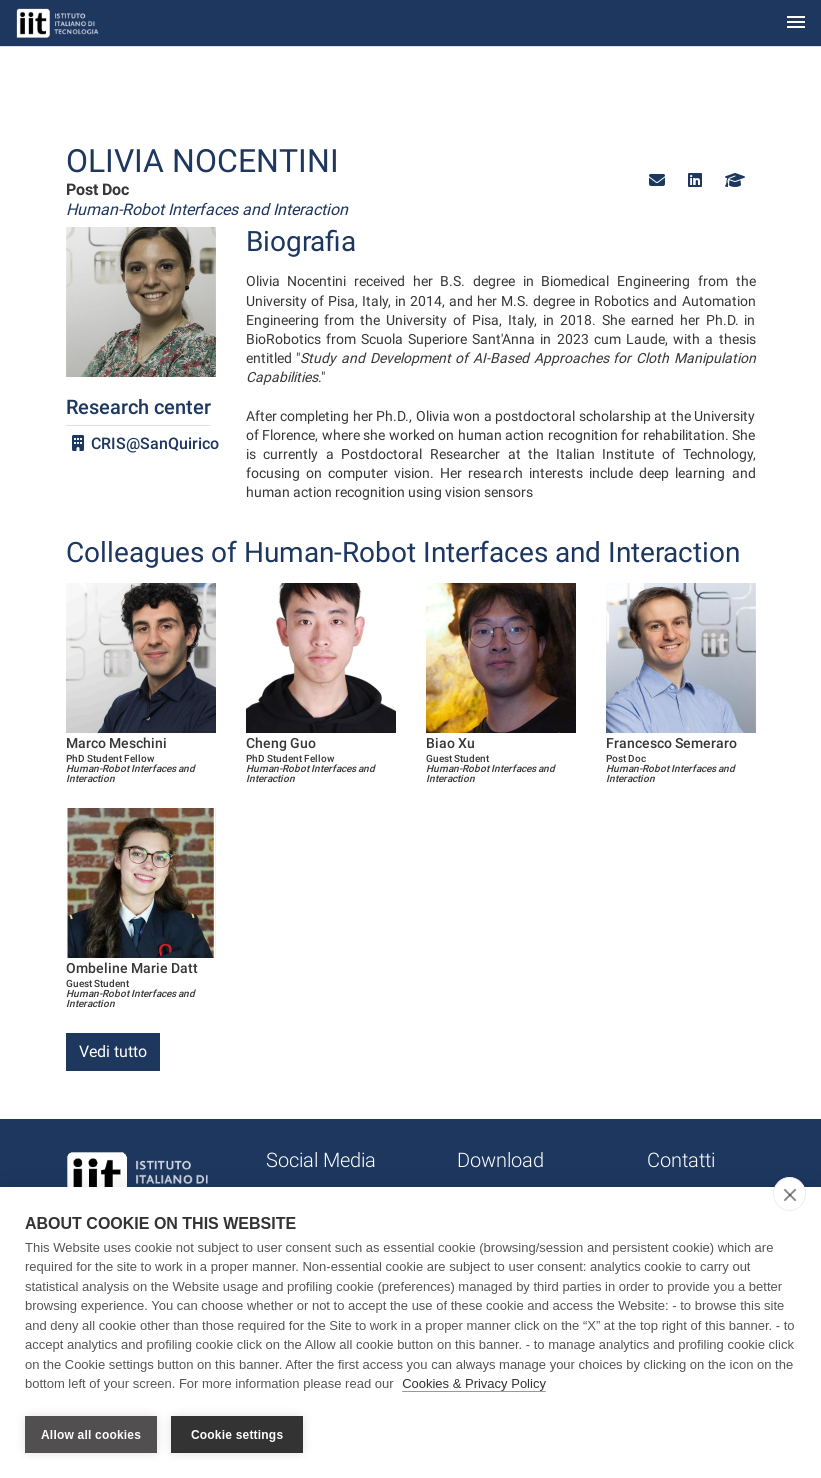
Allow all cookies (91, 1435)
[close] (789, 1196)
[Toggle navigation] (796, 23)
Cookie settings (237, 1435)
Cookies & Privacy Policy (474, 1386)
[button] (657, 180)
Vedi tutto (113, 1051)
